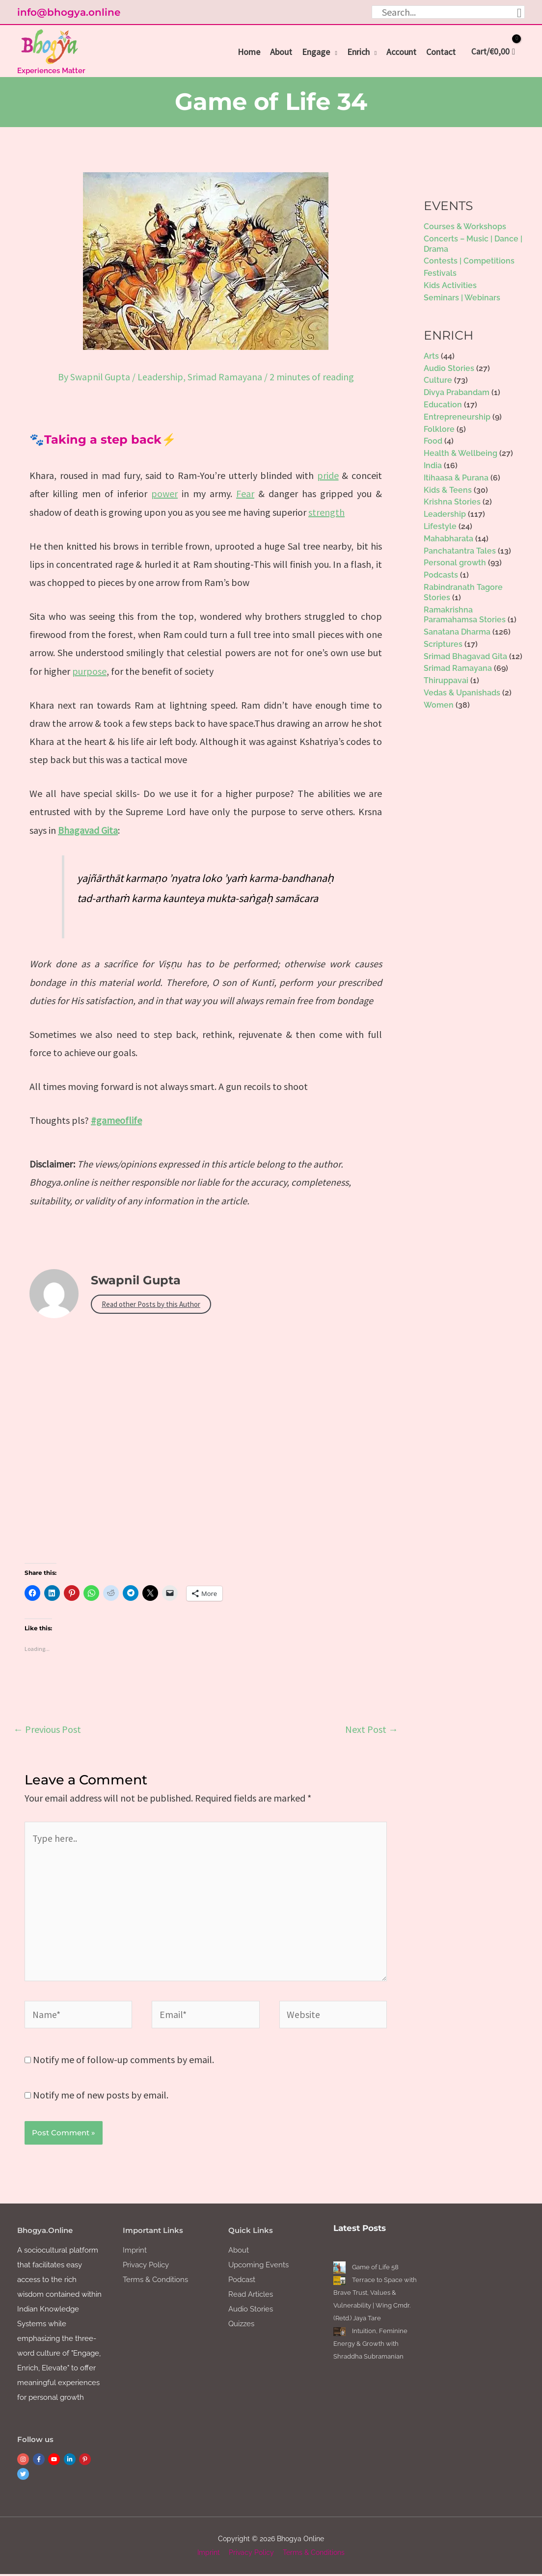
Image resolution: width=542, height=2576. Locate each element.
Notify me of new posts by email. (100, 2096)
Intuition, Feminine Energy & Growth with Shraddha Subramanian (370, 2345)
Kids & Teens (448, 489)
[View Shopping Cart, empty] (489, 52)
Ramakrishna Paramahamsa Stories (465, 614)
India (433, 465)
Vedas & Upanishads (462, 692)
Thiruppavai (446, 680)
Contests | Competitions (469, 260)
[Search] (519, 12)
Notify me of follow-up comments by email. (123, 2061)
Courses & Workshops (465, 226)
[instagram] (24, 2461)
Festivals (440, 272)
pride (328, 474)
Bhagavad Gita (88, 829)
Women (439, 704)
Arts (431, 355)
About (238, 2252)
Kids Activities (450, 284)
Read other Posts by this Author (151, 1303)
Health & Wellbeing (460, 452)
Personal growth (455, 562)
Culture (438, 379)
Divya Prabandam (456, 392)
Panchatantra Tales (460, 550)
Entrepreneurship (457, 416)
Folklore (439, 428)
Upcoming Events (258, 2266)
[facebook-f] (40, 2461)
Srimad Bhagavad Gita (465, 655)
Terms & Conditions (155, 2281)
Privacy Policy (146, 2266)
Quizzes (241, 2325)
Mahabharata (448, 537)
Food (433, 440)
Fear (245, 492)
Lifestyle (440, 525)
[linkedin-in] (71, 2461)
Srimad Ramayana (225, 376)
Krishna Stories (452, 501)
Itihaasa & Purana (456, 476)
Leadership (160, 376)
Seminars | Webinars (462, 296)
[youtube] (55, 2461)
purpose (89, 670)
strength (326, 511)
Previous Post (47, 1728)
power (164, 492)
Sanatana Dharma (457, 631)
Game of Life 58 (375, 2269)
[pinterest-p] (86, 2461)
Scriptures (443, 643)
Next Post (371, 1728)
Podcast (241, 2281)
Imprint (135, 2252)
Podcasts (441, 574)
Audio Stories (449, 367)
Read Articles (250, 2296)
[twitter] (24, 2476)
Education (443, 404)
